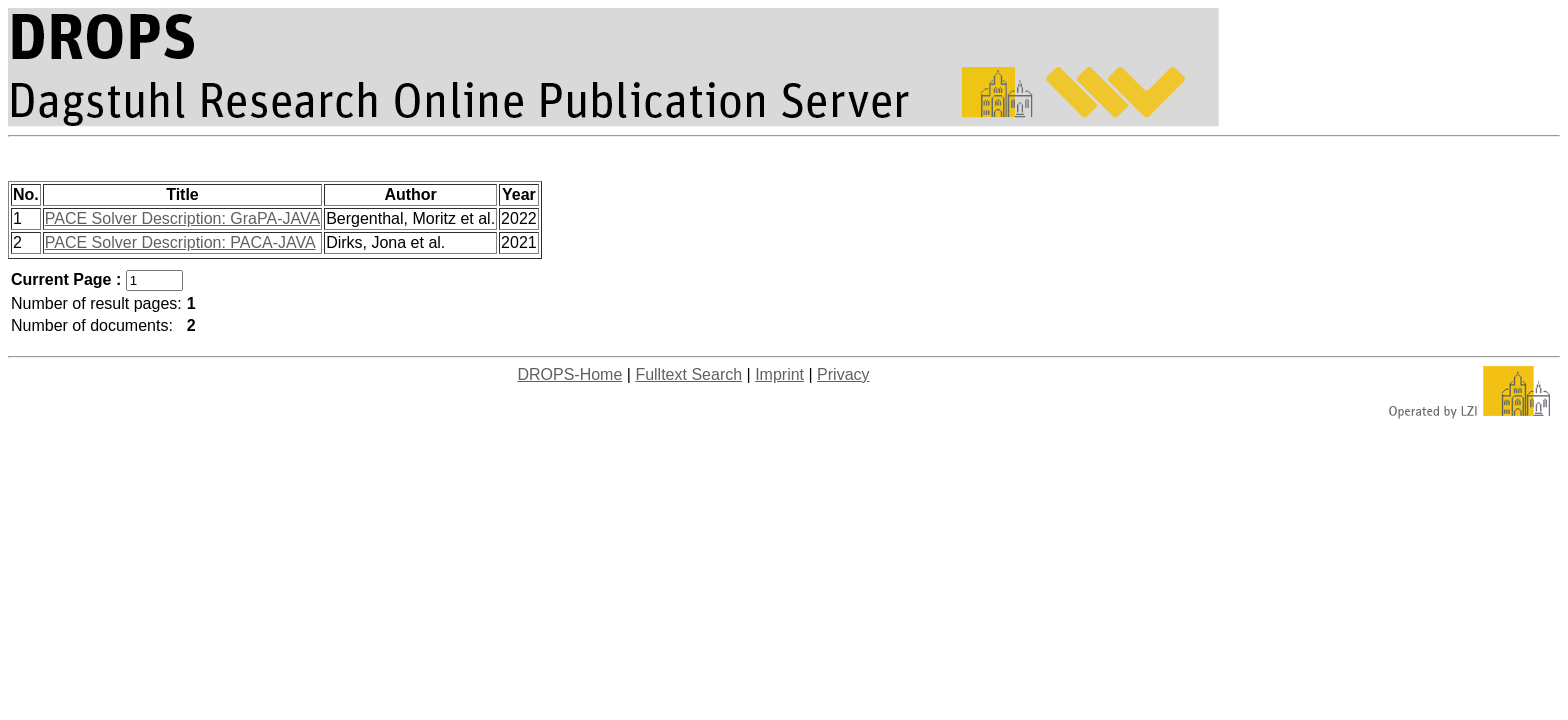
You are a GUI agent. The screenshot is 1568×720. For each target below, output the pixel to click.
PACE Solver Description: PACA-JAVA (180, 242)
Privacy (843, 374)
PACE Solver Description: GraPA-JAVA (182, 218)
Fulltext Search (688, 374)
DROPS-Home (569, 374)
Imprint (779, 374)
